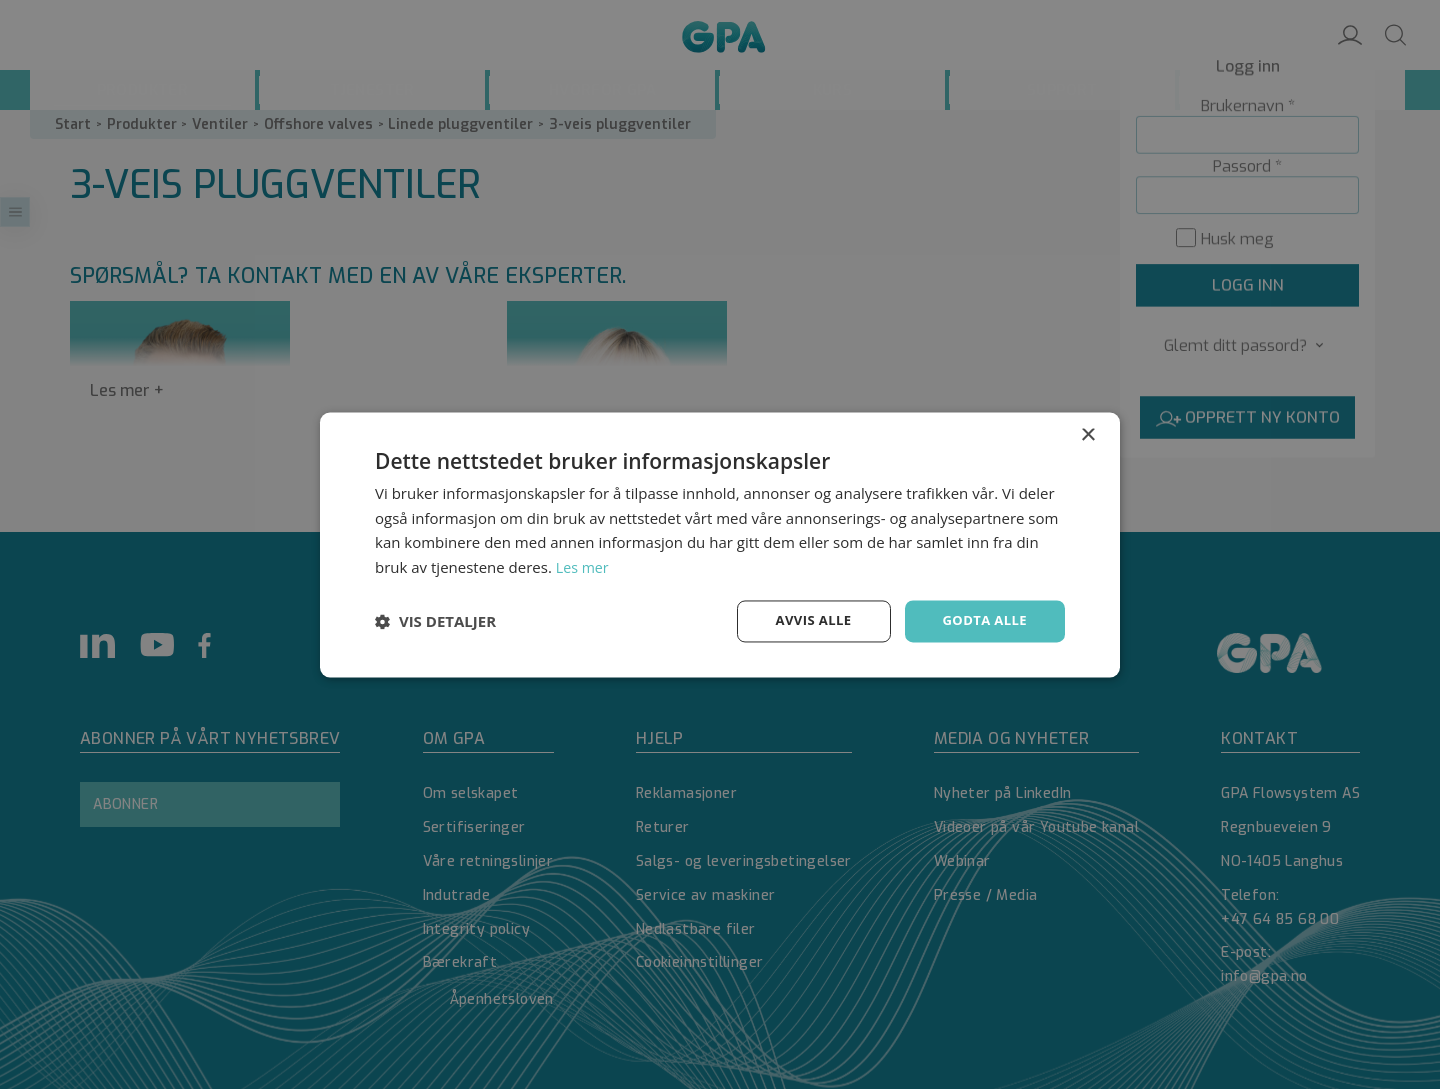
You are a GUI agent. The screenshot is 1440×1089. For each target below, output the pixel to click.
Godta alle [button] (982, 620)
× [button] (1087, 433)
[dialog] (720, 544)
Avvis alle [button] (804, 620)
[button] (435, 621)
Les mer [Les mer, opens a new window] (584, 566)
